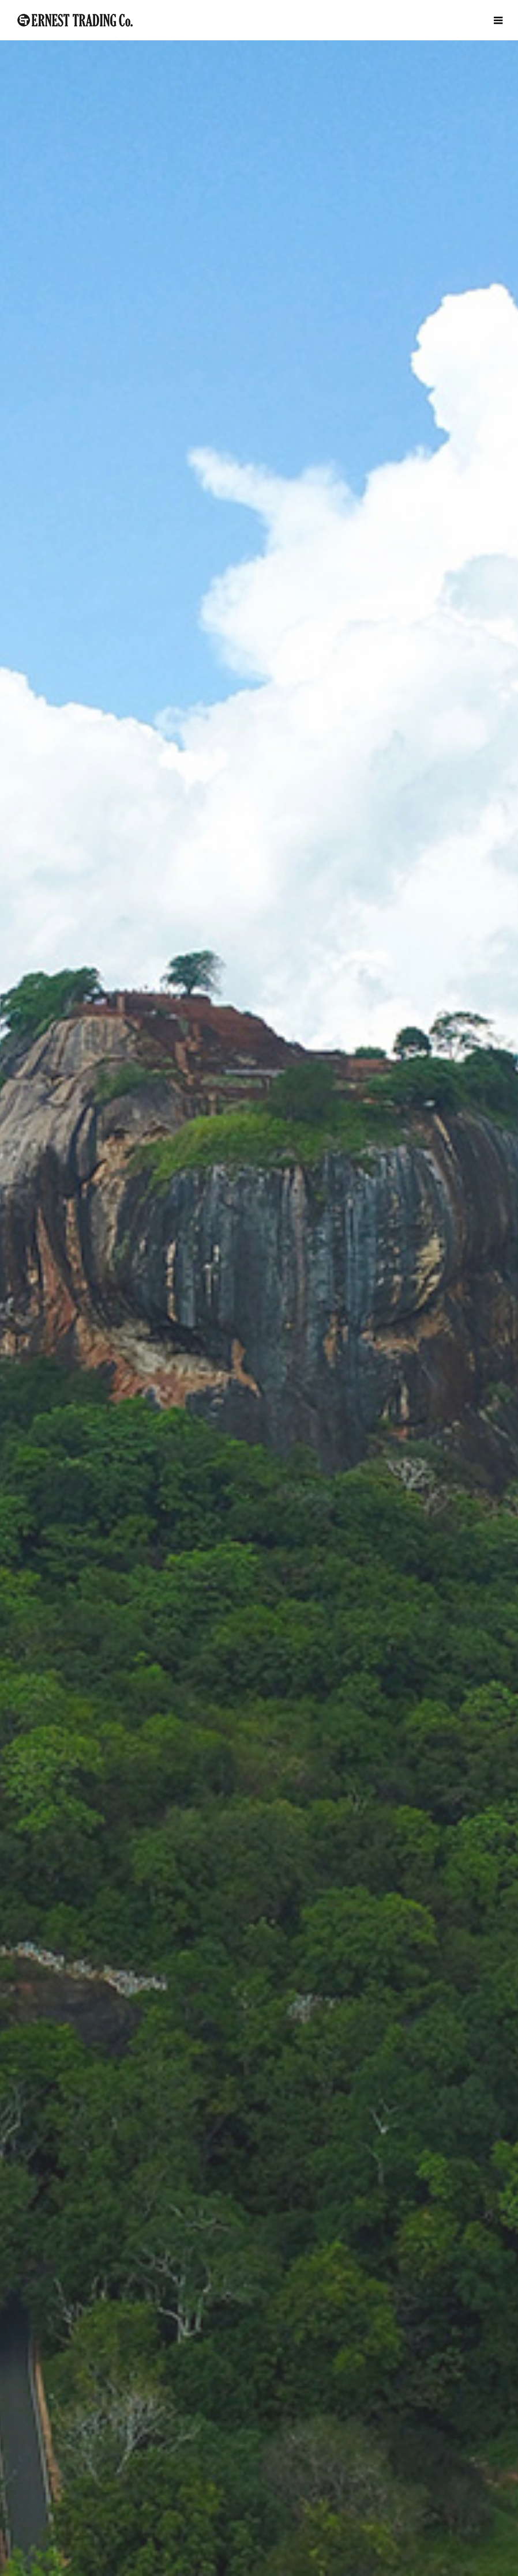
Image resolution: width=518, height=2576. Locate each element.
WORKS (259, 2369)
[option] (259, 227)
